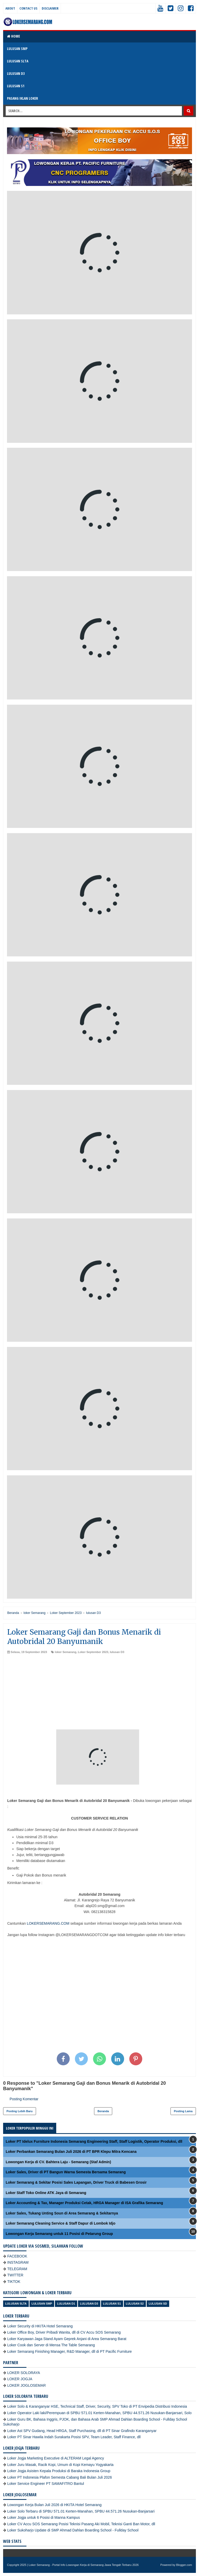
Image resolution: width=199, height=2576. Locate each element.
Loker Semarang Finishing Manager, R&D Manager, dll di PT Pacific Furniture (69, 2351)
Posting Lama (183, 2111)
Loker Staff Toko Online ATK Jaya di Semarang (46, 2193)
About (10, 8)
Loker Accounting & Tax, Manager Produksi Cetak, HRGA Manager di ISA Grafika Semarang (84, 2203)
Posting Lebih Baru (19, 2111)
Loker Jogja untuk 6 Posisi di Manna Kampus (43, 2517)
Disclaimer (50, 8)
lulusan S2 (135, 2303)
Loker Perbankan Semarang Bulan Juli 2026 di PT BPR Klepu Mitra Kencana (71, 2151)
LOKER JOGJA (19, 2379)
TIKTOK (13, 2281)
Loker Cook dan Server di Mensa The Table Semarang (51, 2345)
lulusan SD (158, 2303)
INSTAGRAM (18, 2262)
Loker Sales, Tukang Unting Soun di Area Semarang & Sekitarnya (62, 2213)
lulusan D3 (117, 1652)
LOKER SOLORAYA (23, 2373)
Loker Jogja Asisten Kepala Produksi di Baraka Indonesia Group (58, 2471)
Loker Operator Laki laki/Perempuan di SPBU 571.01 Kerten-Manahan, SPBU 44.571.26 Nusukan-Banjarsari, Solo (99, 2413)
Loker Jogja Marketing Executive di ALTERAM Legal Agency (55, 2458)
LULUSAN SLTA (17, 61)
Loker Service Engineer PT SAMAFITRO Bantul (45, 2483)
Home (13, 36)
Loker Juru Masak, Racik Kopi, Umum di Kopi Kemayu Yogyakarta (60, 2465)
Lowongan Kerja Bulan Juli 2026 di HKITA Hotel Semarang (54, 2505)
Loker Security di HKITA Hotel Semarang (40, 2326)
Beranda (103, 2111)
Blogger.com (184, 2564)
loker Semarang (65, 1652)
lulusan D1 (66, 2303)
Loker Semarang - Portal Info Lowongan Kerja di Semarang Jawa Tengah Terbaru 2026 (84, 2564)
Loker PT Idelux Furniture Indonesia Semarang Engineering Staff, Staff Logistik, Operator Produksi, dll (94, 2141)
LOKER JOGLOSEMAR (26, 2385)
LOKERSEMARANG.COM (48, 1923)
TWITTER (15, 2275)
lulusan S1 (112, 2303)
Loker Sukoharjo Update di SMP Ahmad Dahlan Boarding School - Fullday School (72, 2530)
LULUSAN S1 (15, 85)
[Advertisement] (99, 1693)
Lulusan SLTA (16, 2303)
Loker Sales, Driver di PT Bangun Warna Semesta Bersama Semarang (66, 2172)
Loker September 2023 (93, 1652)
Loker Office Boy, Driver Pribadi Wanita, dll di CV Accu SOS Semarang (64, 2332)
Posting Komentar (24, 2099)
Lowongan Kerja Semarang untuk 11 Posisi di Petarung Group (59, 2234)
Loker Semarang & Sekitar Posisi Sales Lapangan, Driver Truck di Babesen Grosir (76, 2182)
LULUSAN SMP (17, 48)
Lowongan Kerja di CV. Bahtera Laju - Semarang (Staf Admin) (58, 2162)
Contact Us (28, 8)
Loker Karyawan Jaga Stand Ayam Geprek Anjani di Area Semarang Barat (66, 2339)
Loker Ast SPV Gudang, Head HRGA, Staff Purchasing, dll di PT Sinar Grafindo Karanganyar (82, 2431)
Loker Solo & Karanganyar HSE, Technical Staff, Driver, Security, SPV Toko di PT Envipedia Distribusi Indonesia (97, 2406)
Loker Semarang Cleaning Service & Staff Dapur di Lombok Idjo (60, 2223)
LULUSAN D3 (16, 73)
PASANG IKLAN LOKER (22, 98)
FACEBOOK (17, 2256)
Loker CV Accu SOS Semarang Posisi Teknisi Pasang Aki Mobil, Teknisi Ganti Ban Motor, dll (81, 2524)
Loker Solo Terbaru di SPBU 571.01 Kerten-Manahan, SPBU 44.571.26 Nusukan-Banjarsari (81, 2511)
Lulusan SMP (42, 2303)
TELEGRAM (17, 2269)
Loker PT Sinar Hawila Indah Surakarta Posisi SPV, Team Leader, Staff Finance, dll (74, 2437)
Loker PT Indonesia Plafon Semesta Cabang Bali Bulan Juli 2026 (59, 2477)
